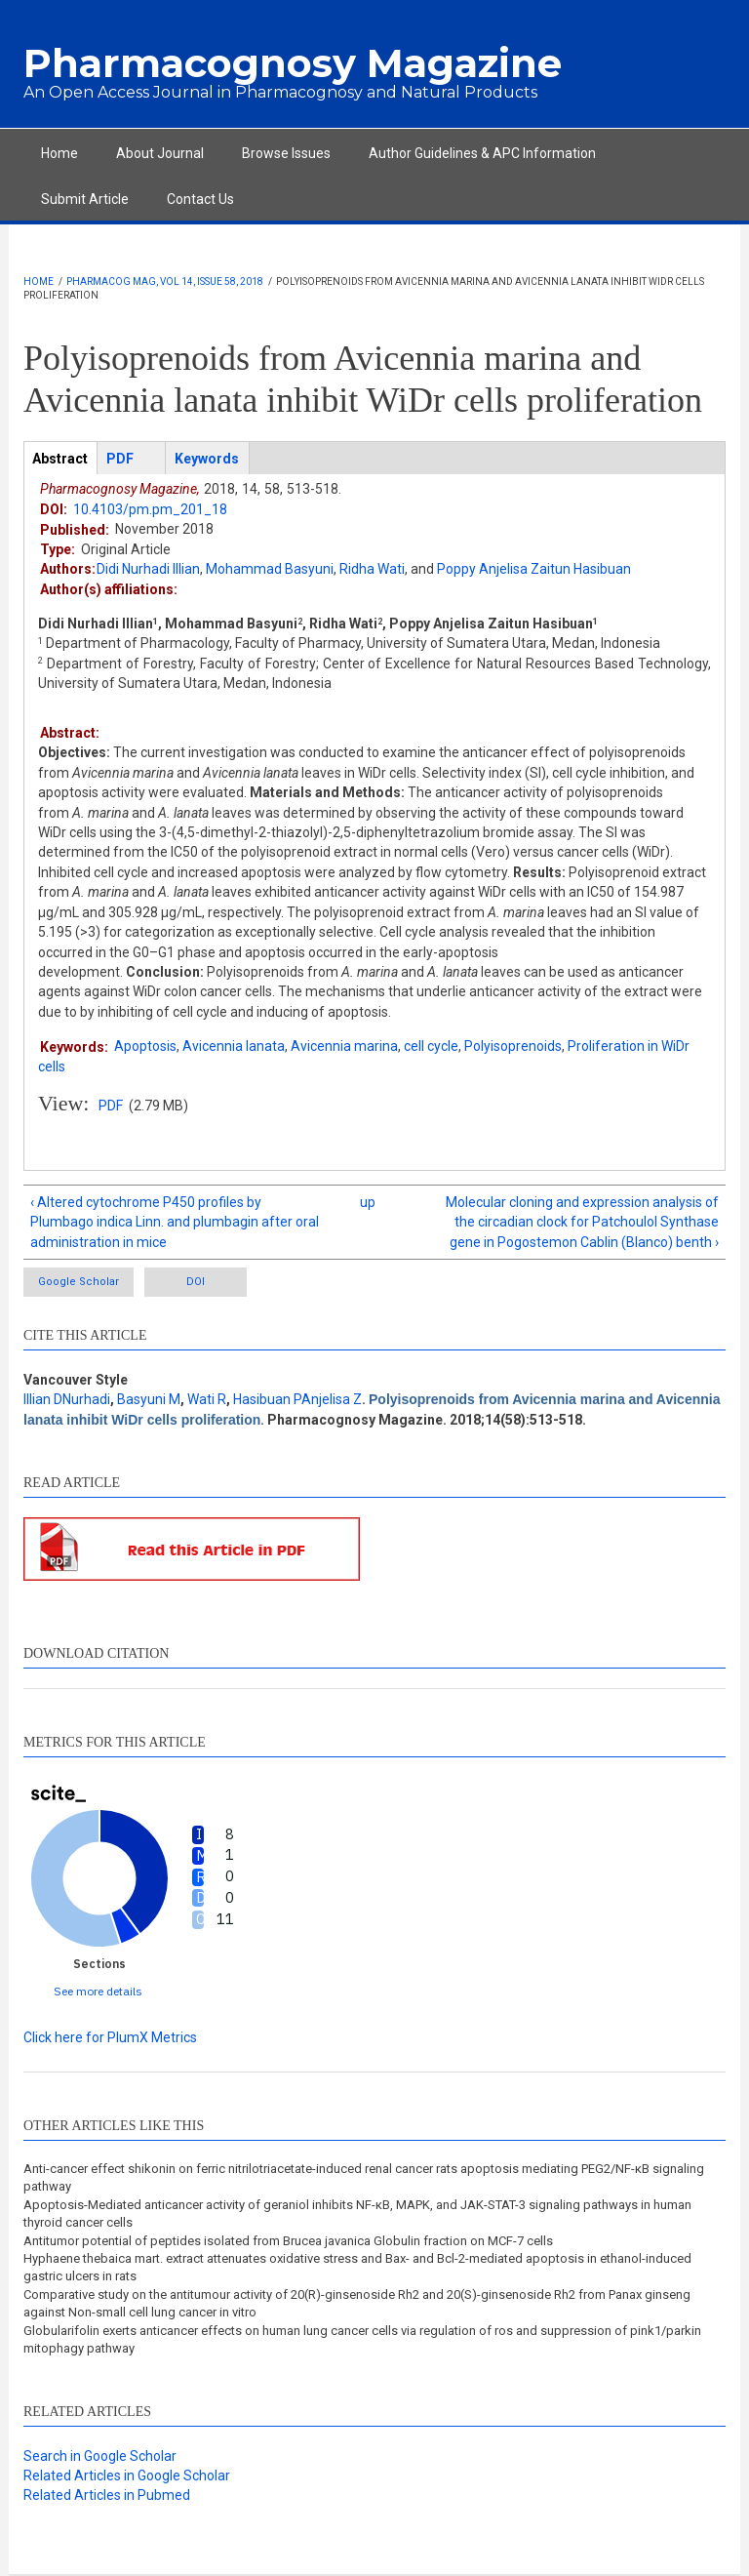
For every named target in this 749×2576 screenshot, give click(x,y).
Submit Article (85, 199)
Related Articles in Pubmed (106, 2495)
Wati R (206, 1399)
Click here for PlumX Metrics (110, 2037)
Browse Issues (286, 153)
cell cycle (431, 1046)
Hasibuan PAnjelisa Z (297, 1399)
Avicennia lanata (233, 1046)
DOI (195, 1281)
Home (59, 153)
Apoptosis (145, 1046)
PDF (111, 1105)
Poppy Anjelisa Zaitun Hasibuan (534, 569)
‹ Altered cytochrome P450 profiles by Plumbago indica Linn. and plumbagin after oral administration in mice (174, 1222)
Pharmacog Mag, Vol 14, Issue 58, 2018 (164, 281)
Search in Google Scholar (100, 2456)
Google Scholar (78, 1281)
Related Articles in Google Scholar (126, 2475)
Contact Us (200, 199)
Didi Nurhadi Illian (148, 569)
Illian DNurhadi (66, 1399)
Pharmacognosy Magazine (292, 63)
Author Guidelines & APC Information (482, 153)
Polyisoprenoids (513, 1046)
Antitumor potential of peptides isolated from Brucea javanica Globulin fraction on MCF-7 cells (288, 2241)
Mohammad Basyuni (270, 569)
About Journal (160, 153)
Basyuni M (148, 1399)
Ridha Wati (372, 569)
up (367, 1202)
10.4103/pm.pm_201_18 (150, 509)
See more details (98, 1991)
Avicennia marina (344, 1046)
